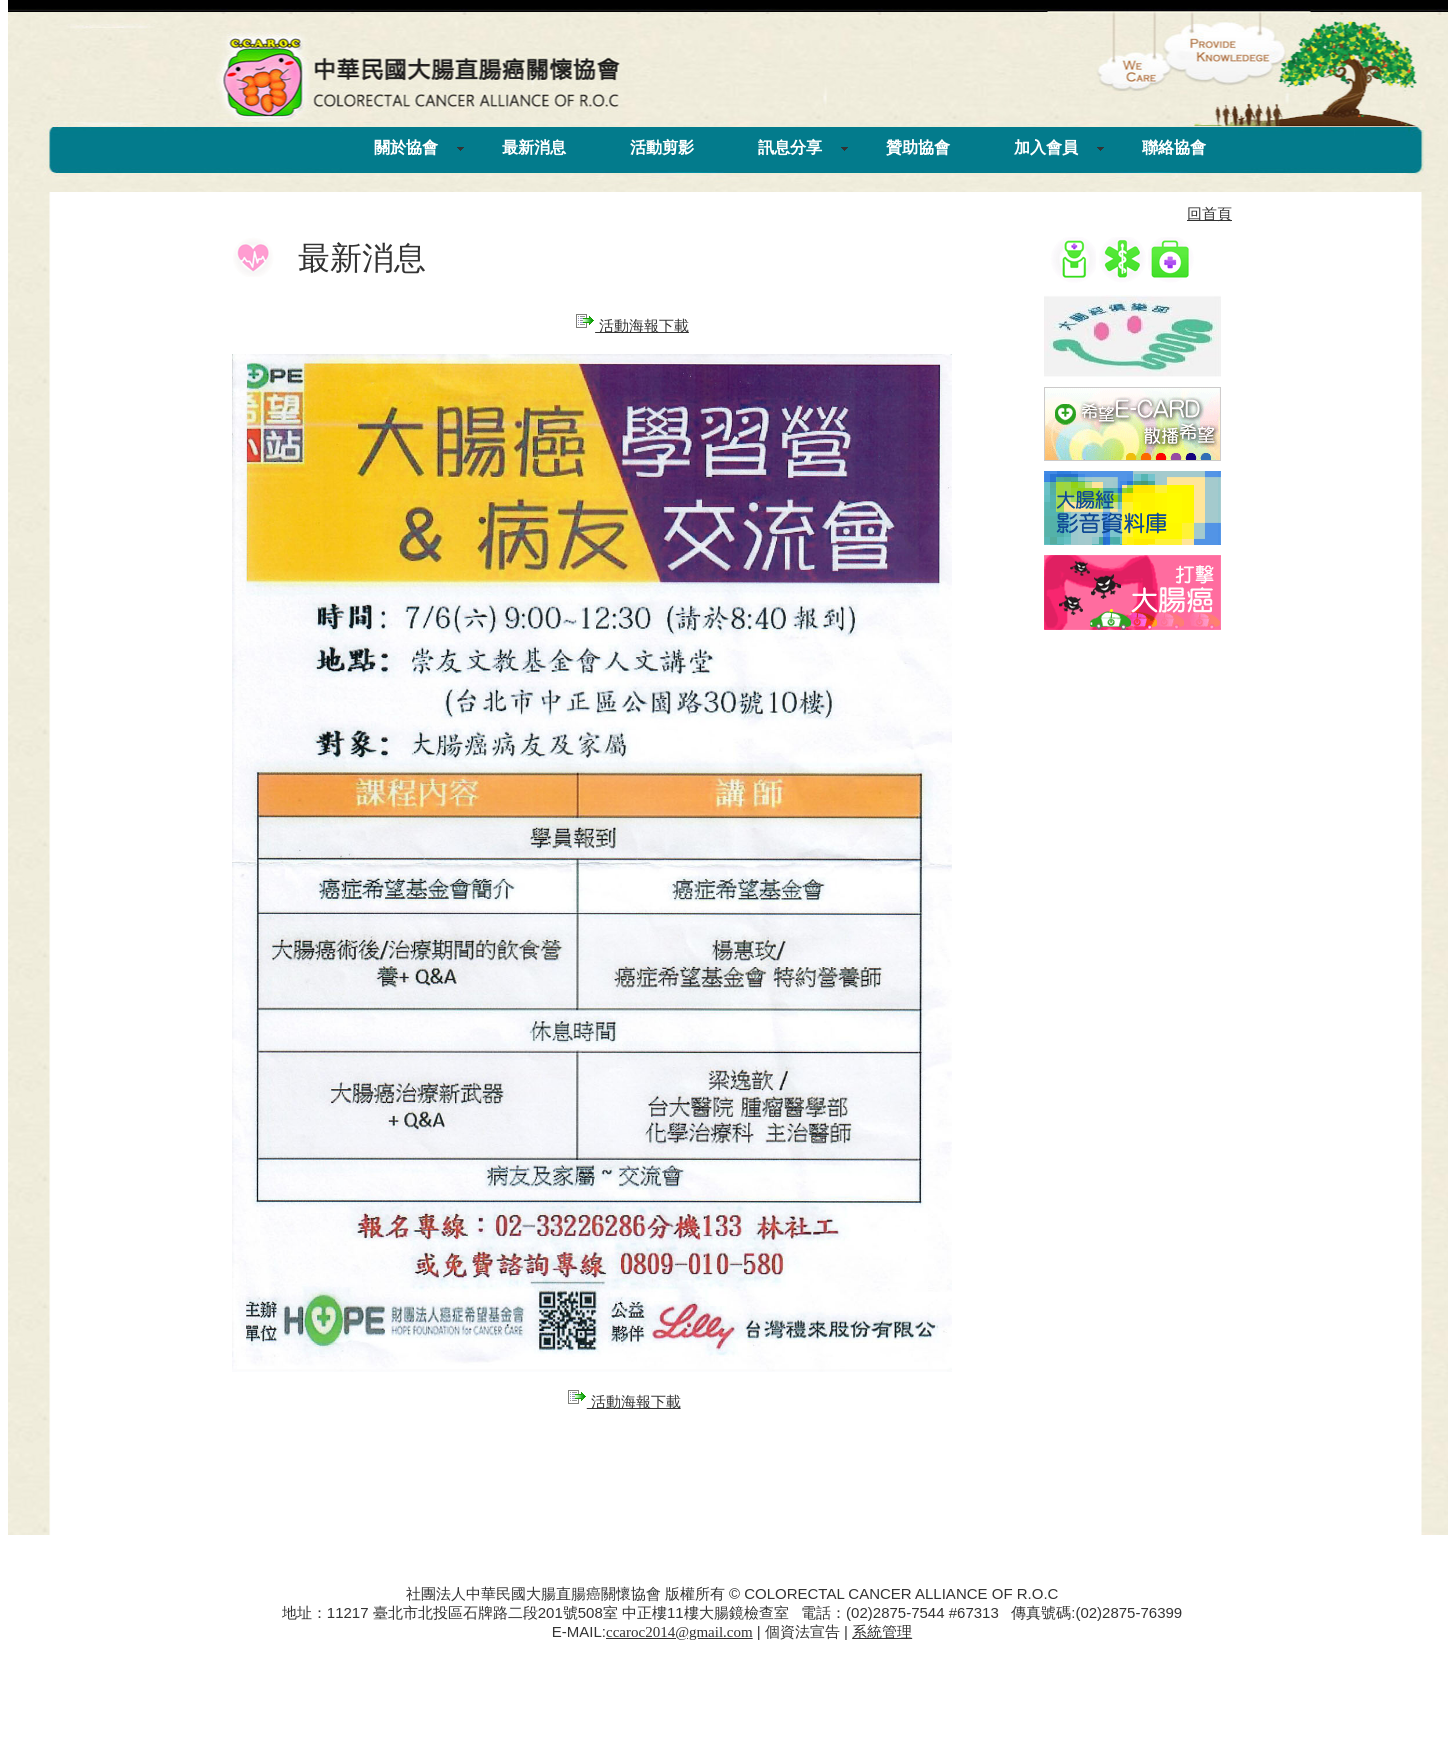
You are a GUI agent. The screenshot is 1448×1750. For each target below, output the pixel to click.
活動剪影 (662, 147)
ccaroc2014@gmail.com (679, 1632)
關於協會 (406, 147)
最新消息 (534, 147)
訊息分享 (790, 147)
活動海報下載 (632, 326)
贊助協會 (918, 147)
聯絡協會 (1174, 147)
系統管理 (882, 1632)
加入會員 (1046, 147)
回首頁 (1209, 214)
